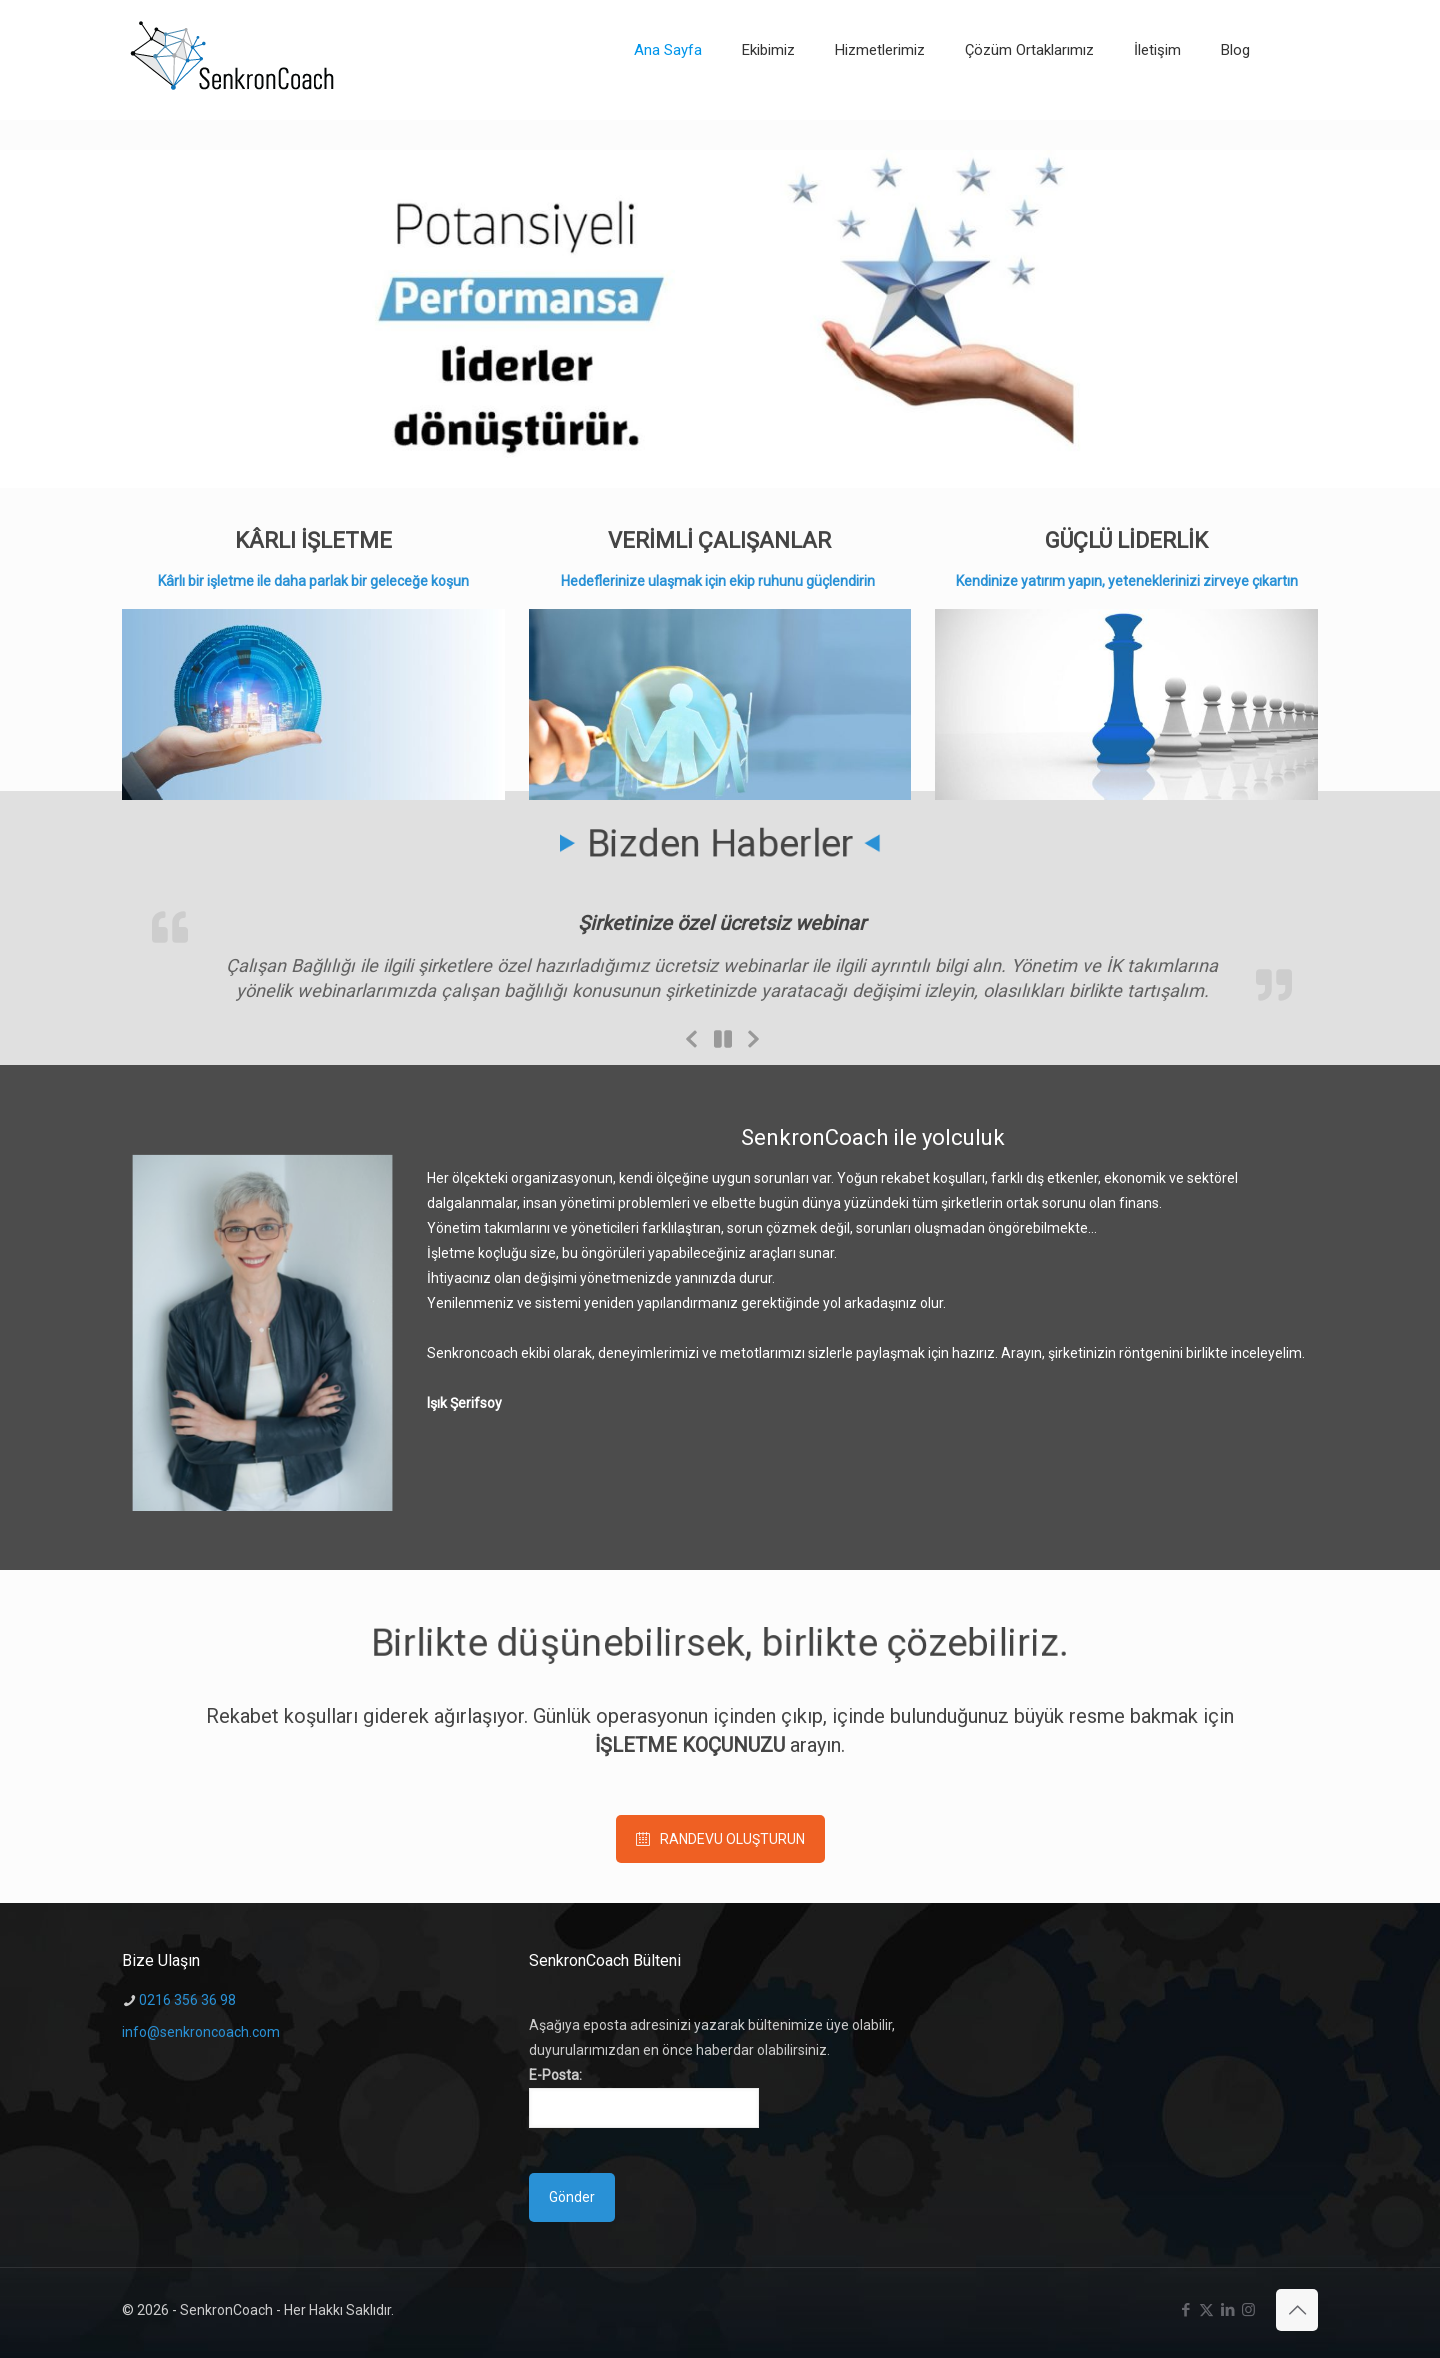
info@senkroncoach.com (201, 2032)
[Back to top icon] (1297, 2310)
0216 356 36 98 (187, 2000)
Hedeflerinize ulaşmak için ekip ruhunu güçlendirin (719, 581)
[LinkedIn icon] (1227, 2310)
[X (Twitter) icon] (1206, 2310)
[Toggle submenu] (880, 110)
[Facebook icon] (1185, 2310)
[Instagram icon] (1248, 2310)
